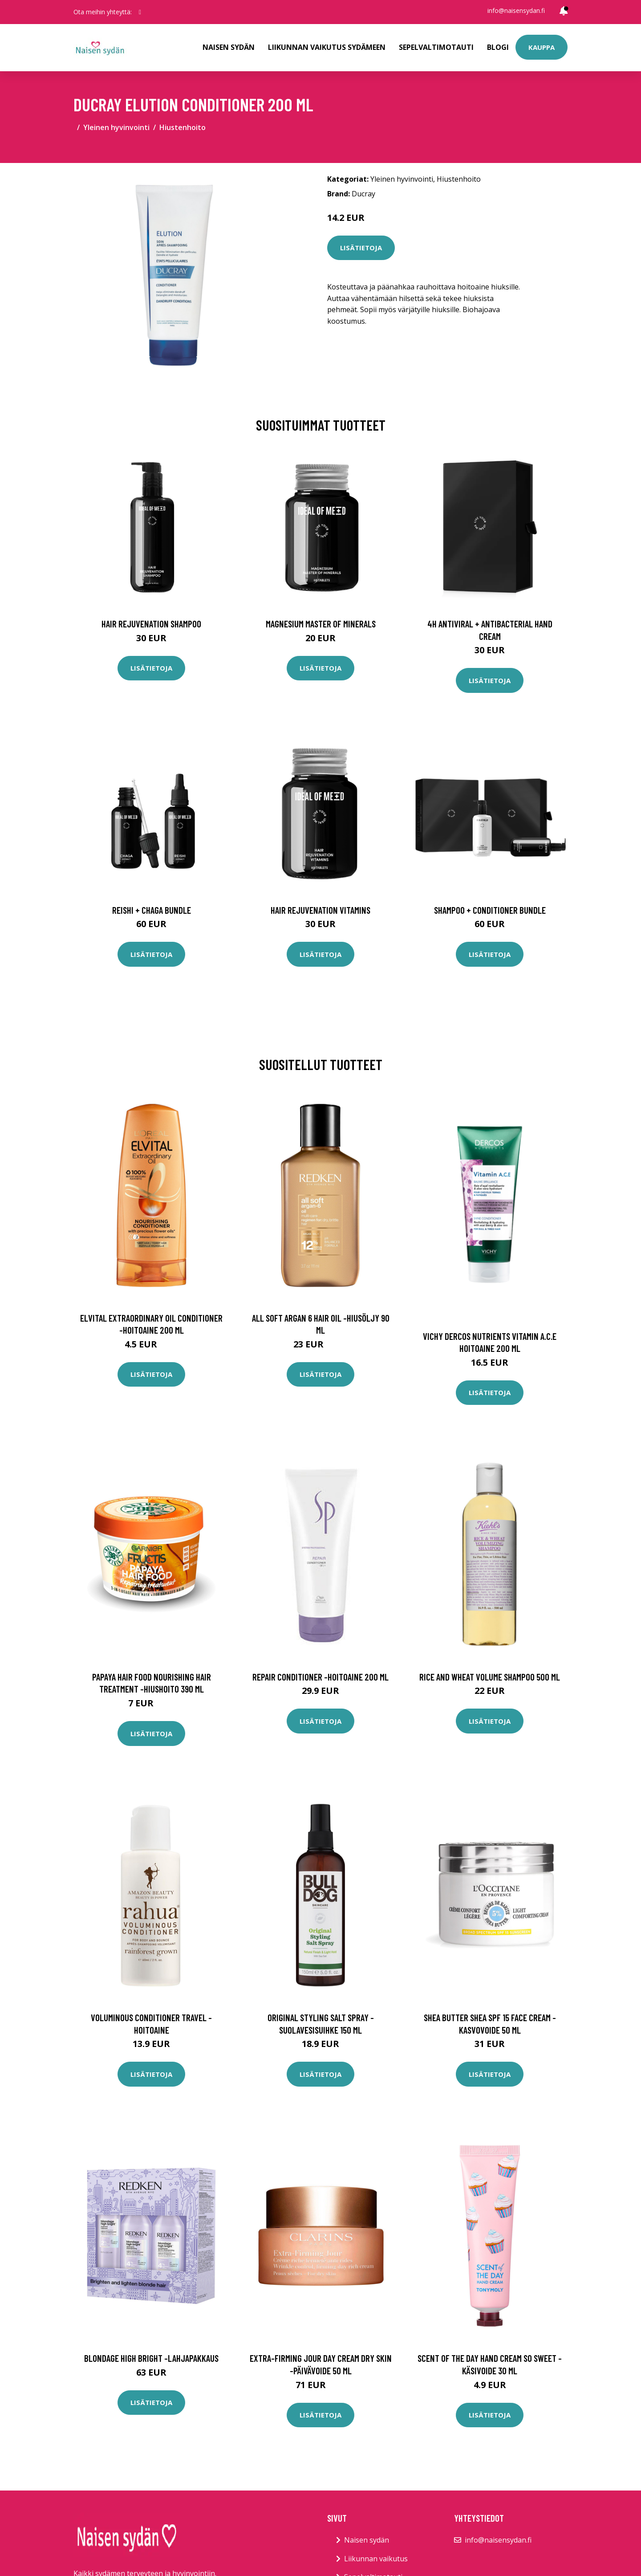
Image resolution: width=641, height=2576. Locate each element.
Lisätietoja (361, 247)
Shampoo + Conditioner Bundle (490, 910)
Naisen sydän (229, 47)
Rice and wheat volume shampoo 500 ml (489, 1676)
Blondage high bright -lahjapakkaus (151, 2358)
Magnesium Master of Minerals (321, 623)
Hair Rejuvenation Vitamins (320, 910)
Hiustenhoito (182, 127)
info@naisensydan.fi (516, 10)
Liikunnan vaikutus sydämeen (326, 47)
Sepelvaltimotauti (436, 47)
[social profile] (140, 12)
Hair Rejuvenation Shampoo (151, 623)
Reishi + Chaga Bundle (151, 910)
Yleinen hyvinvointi (116, 127)
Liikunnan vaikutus (376, 2559)
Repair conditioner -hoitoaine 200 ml (320, 1676)
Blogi (498, 47)
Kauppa (541, 47)
